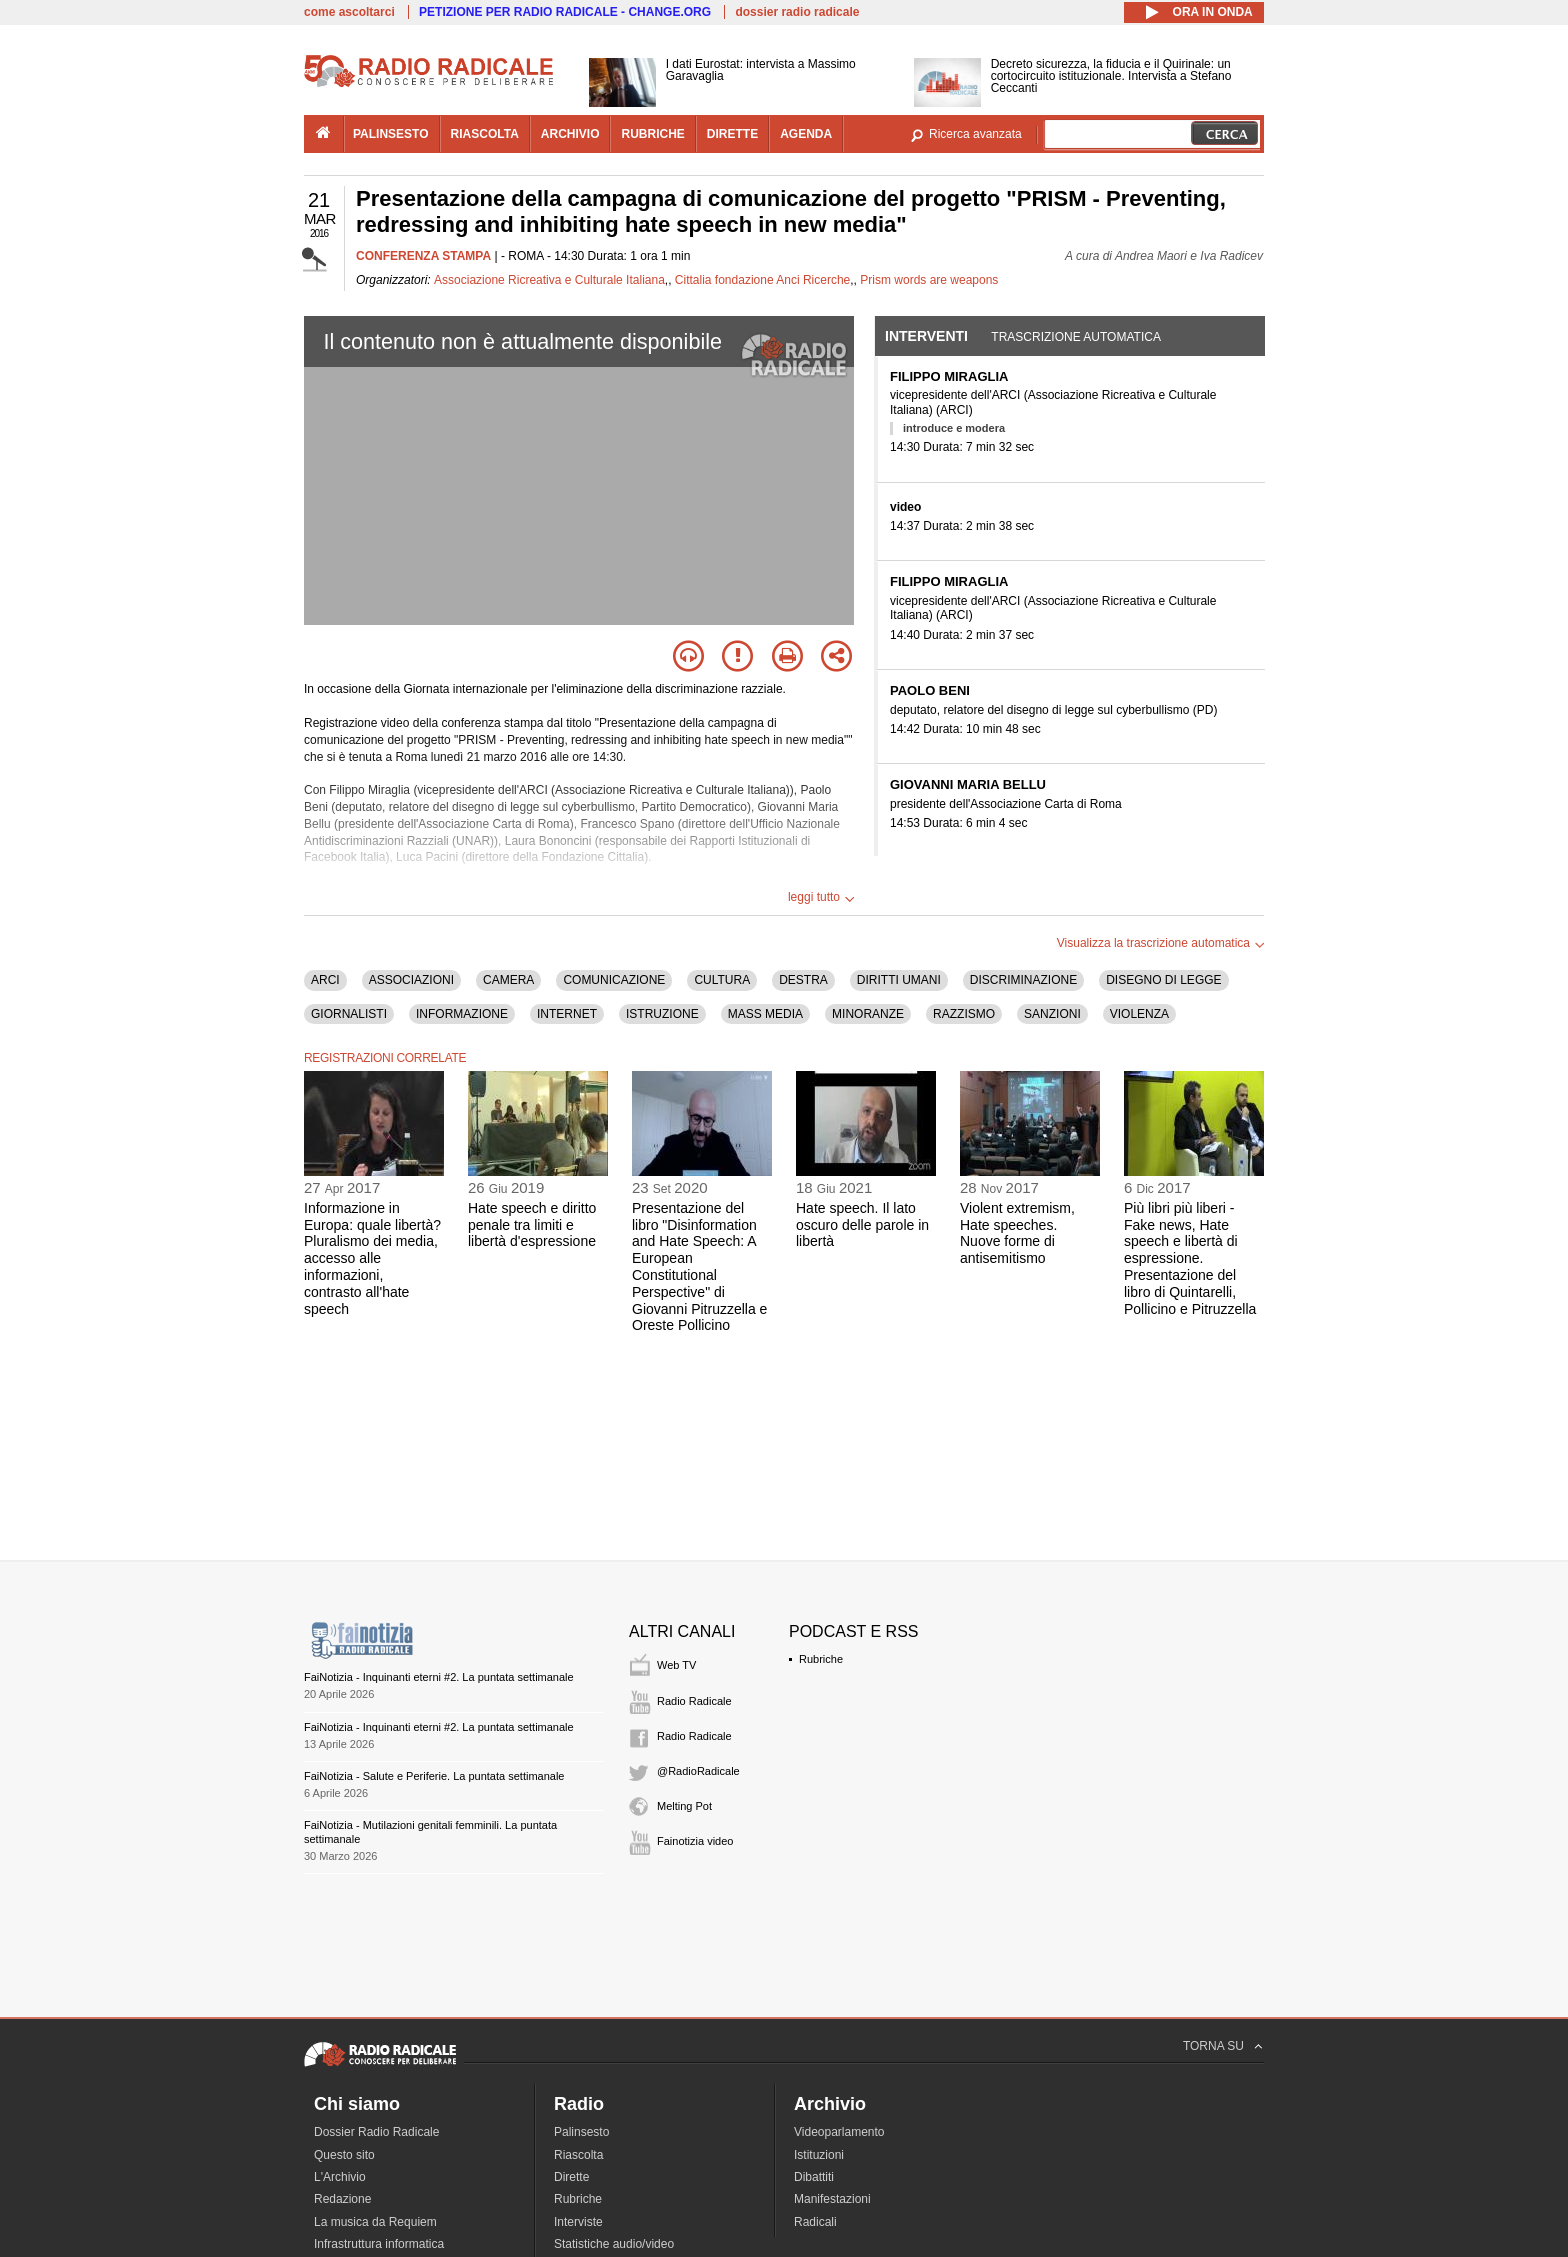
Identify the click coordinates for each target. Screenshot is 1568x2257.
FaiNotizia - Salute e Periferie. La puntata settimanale (434, 1776)
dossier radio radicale (797, 12)
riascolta (485, 134)
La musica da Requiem (375, 2222)
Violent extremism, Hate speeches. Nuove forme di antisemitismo (1017, 1233)
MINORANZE (868, 1014)
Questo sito (344, 2155)
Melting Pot (684, 1806)
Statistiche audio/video (614, 2244)
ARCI (325, 980)
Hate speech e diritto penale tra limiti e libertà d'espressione (532, 1225)
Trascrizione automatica (1076, 337)
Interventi (926, 336)
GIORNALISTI (349, 1014)
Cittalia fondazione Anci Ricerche (762, 280)
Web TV (676, 1665)
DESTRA (803, 980)
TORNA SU (1213, 2046)
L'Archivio (340, 2177)
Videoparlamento (839, 2132)
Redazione (342, 2199)
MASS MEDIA (765, 1014)
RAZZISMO (964, 1014)
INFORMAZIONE (462, 1014)
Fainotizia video (695, 1841)
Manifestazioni (832, 2199)
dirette (732, 134)
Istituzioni (819, 2155)
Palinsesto (581, 2132)
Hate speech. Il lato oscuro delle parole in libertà (862, 1225)
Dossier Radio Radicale (376, 2132)
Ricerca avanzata (975, 134)
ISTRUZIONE (662, 1014)
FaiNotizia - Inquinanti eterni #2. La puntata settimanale (439, 1677)
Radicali (815, 2222)
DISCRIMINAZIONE (1023, 980)
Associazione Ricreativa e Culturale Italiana (549, 280)
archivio (570, 134)
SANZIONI (1052, 1014)
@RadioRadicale (698, 1771)
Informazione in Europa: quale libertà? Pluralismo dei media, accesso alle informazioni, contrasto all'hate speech (372, 1258)
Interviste (578, 2222)
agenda (806, 134)
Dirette (571, 2177)
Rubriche (821, 1659)
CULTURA (722, 980)
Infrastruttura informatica (379, 2244)
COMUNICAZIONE (614, 980)
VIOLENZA (1139, 1014)
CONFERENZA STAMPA (423, 256)
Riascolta (578, 2155)
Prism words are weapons (929, 280)
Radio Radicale (694, 1701)
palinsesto (391, 134)
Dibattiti (814, 2177)
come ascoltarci (349, 12)
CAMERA (508, 980)
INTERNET (567, 1014)
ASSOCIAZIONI (411, 980)
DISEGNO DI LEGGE (1163, 980)
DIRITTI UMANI (899, 980)
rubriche (652, 134)
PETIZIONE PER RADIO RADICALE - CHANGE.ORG (565, 12)
